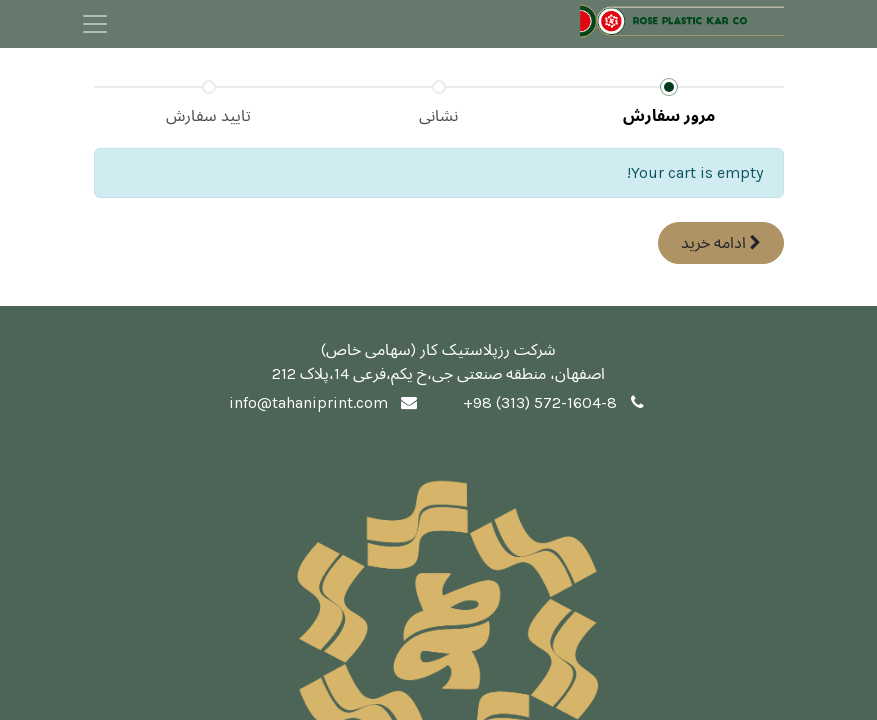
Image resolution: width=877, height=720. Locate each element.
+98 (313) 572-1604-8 (540, 402)
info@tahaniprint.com (308, 402)
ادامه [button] (721, 242)
